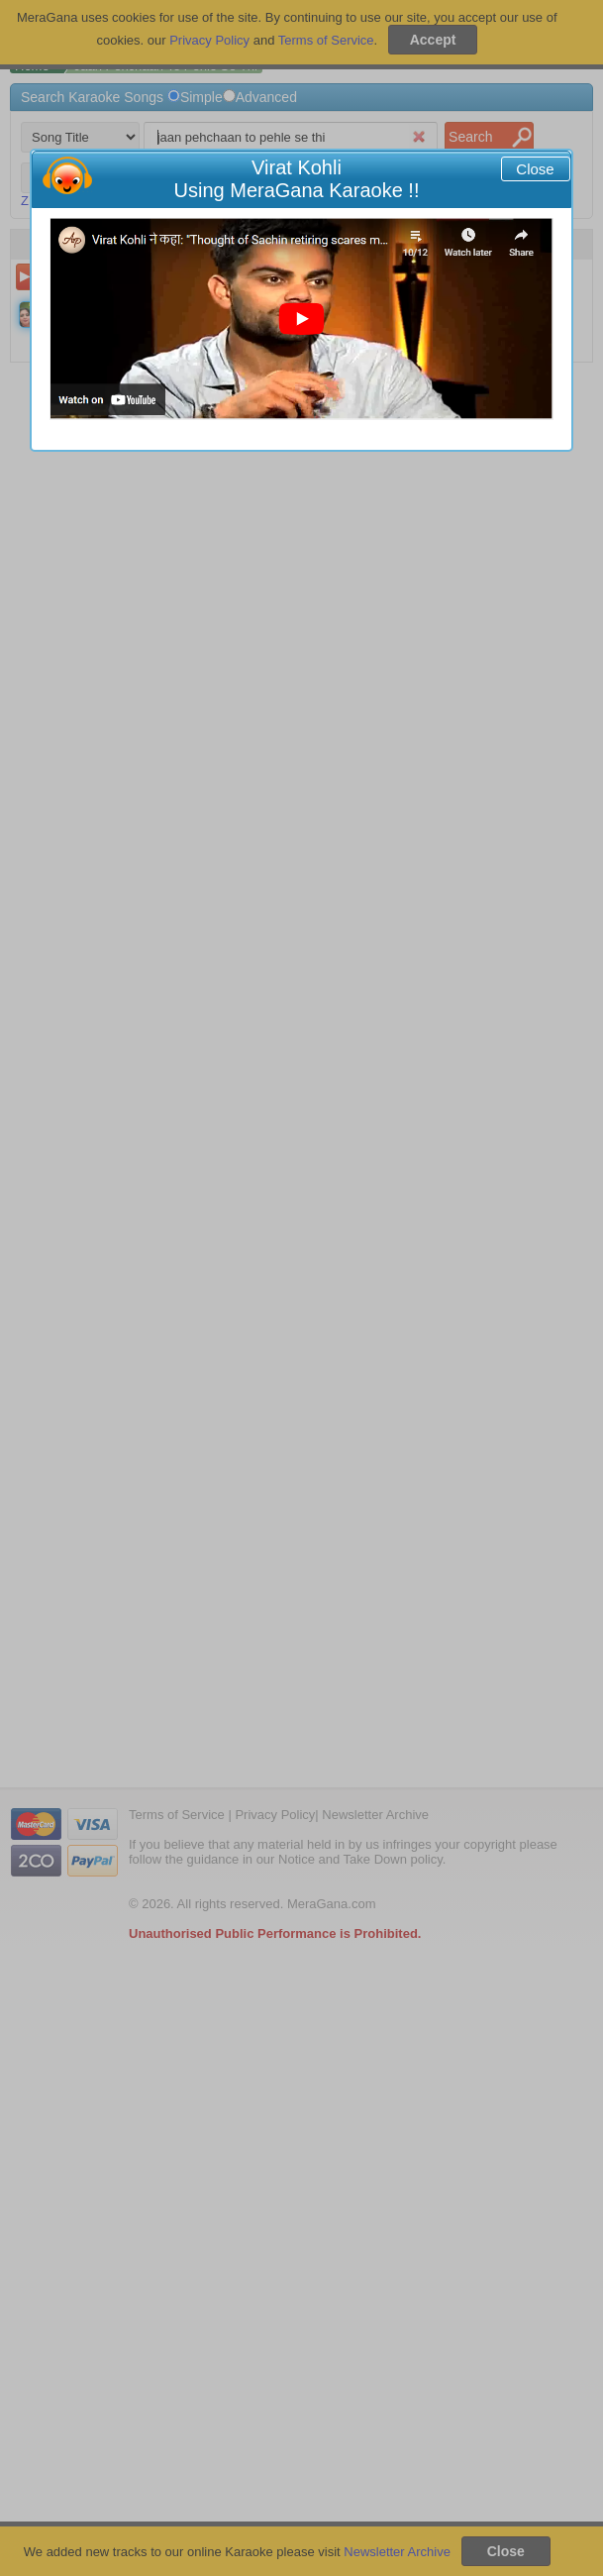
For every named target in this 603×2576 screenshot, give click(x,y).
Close (534, 169)
